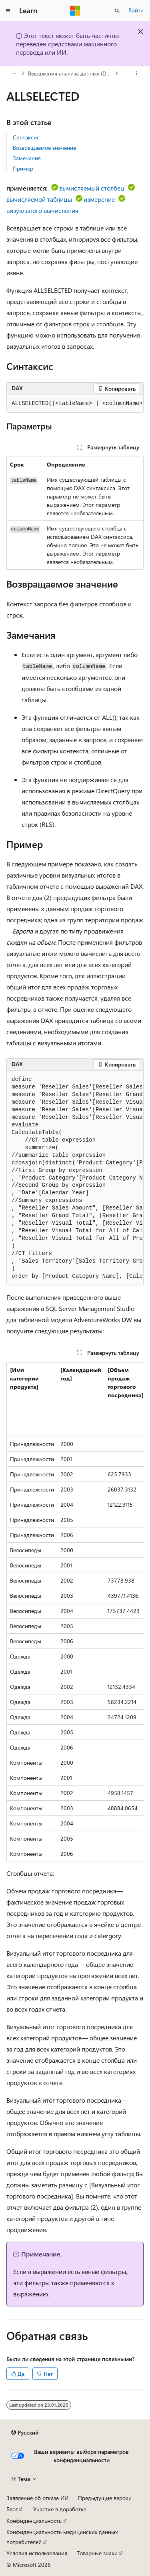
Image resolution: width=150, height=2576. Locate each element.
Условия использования (36, 2553)
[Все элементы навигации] (13, 73)
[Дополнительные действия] (137, 73)
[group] (75, 404)
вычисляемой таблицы (39, 199)
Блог (12, 2509)
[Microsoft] (75, 11)
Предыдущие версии (105, 2498)
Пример (23, 168)
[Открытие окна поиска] (117, 11)
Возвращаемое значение (44, 147)
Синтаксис (26, 137)
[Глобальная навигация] (8, 11)
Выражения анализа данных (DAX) (70, 73)
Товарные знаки (97, 2553)
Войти (136, 10)
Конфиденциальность (34, 2520)
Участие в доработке (59, 2509)
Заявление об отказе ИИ (37, 2498)
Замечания (27, 158)
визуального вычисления (42, 210)
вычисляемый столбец (91, 188)
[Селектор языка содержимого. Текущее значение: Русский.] (24, 2432)
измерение (99, 199)
